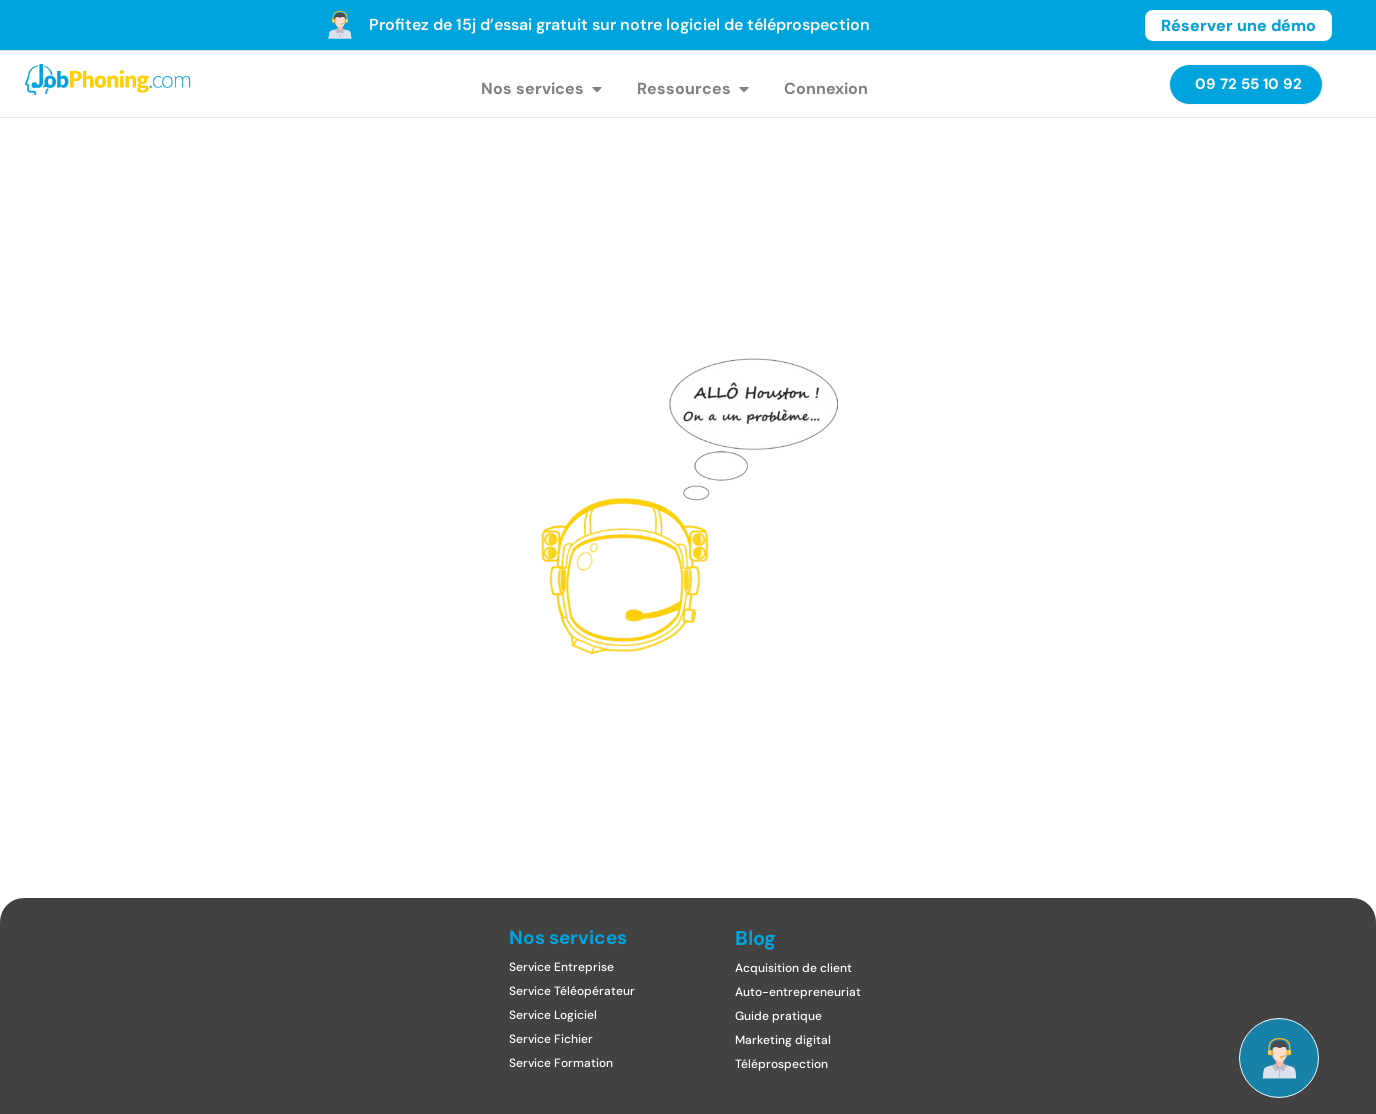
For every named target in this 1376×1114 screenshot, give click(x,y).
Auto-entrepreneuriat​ (798, 992)
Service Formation (561, 1063)
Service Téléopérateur (572, 991)
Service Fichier (551, 1039)
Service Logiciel (553, 1015)
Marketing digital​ (783, 1040)
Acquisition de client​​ (793, 968)
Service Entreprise (561, 967)
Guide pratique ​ (780, 1016)
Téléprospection (781, 1064)
